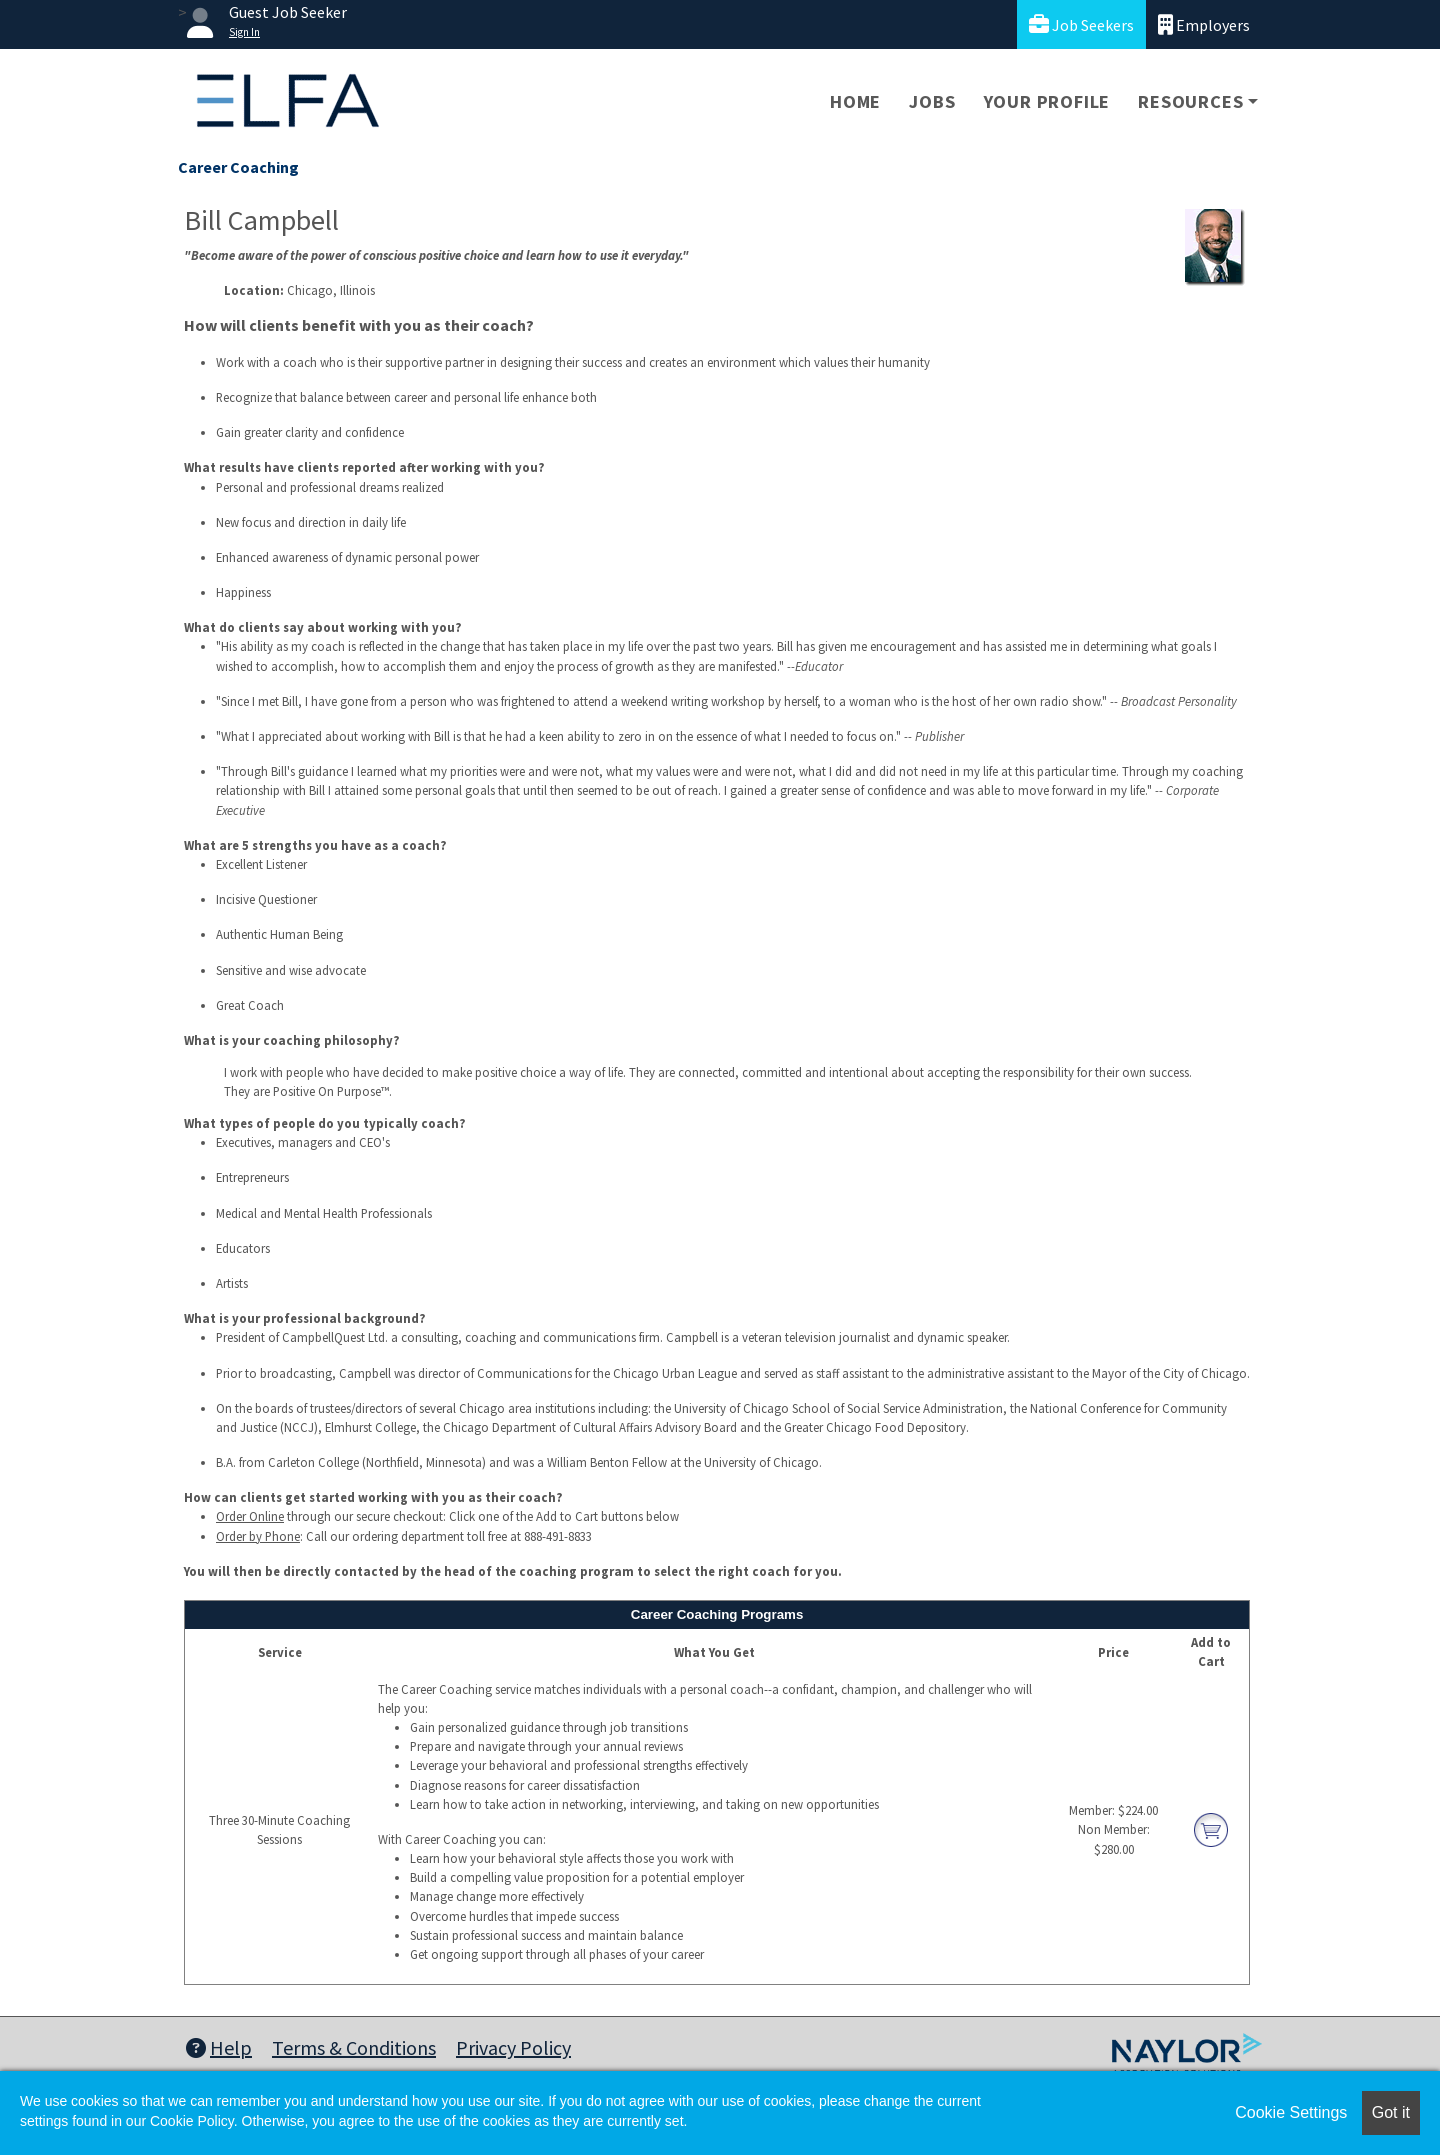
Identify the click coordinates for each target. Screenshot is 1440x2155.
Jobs (932, 101)
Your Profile (1047, 101)
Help (219, 2047)
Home (855, 101)
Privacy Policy (513, 2047)
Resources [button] (1190, 101)
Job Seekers (1081, 24)
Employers (1204, 24)
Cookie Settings (1291, 2112)
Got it (1391, 2112)
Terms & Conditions (354, 2047)
